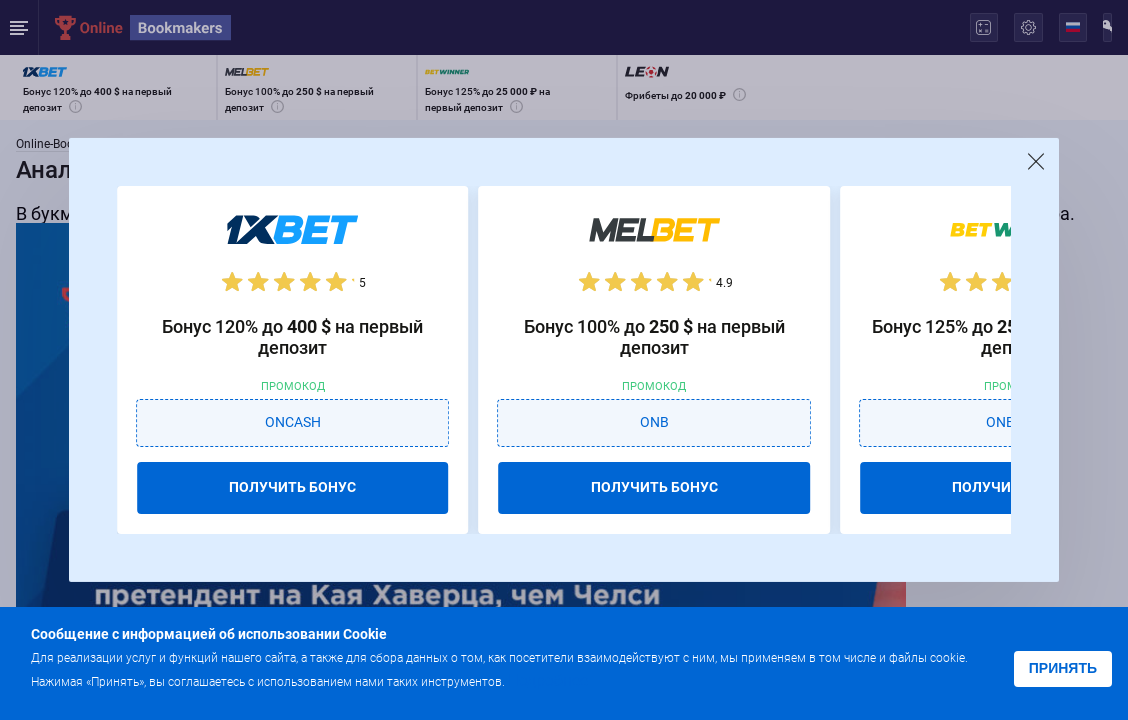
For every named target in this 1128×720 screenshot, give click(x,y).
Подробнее (548, 680)
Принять (1063, 668)
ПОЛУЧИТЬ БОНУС (292, 487)
